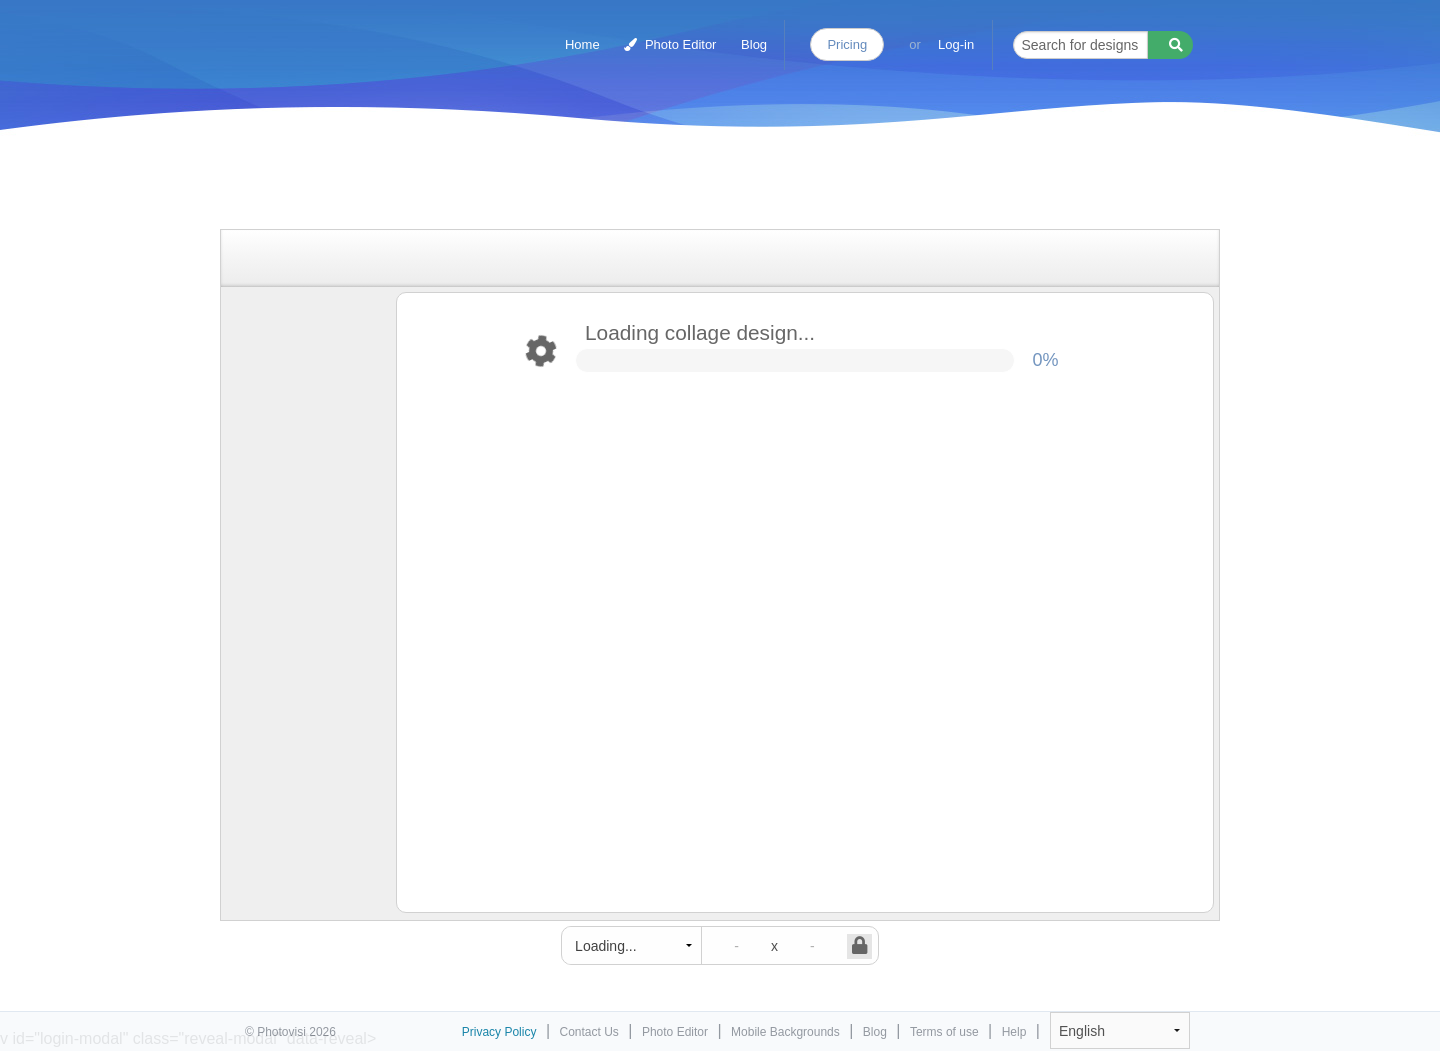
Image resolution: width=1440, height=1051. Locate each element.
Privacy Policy (499, 1032)
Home (582, 44)
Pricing (847, 44)
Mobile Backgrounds (785, 1032)
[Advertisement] (699, 182)
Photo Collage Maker (332, 35)
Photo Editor (670, 44)
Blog (754, 44)
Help (1014, 1032)
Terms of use (944, 1032)
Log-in (956, 44)
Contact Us (589, 1032)
